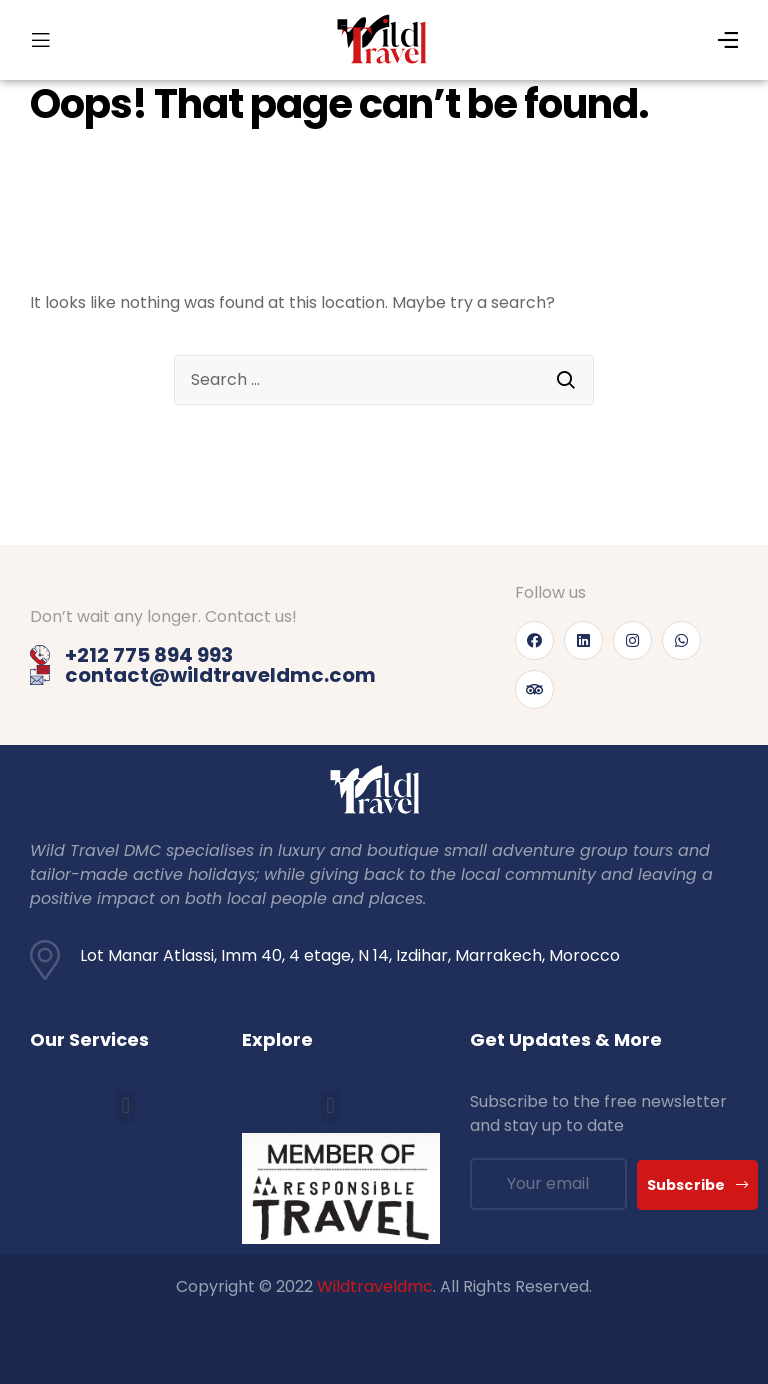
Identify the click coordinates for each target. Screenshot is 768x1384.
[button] (125, 1106)
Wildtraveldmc (375, 1286)
